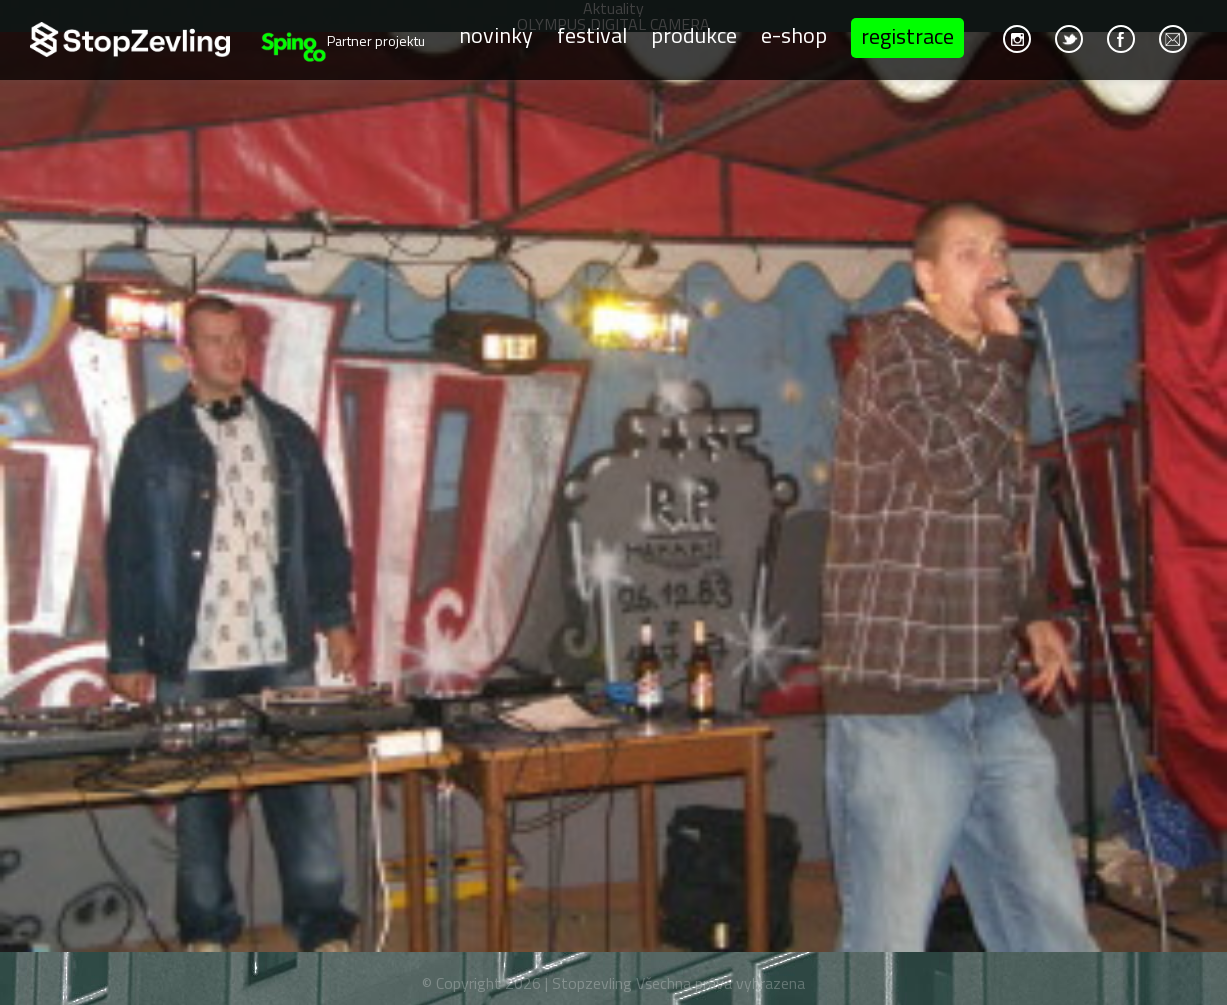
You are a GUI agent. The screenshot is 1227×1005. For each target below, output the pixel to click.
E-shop (794, 36)
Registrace (907, 36)
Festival (592, 36)
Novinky (496, 36)
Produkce (694, 36)
